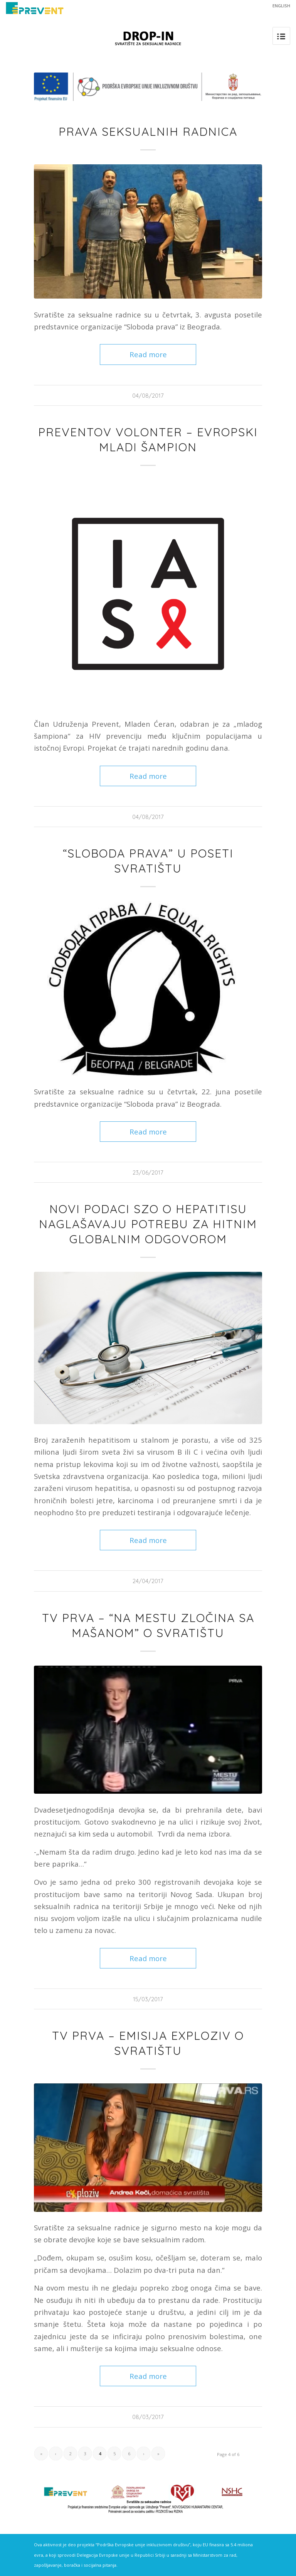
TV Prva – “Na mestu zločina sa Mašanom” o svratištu (148, 1625)
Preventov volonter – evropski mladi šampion (148, 439)
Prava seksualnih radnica (148, 131)
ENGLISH (281, 5)
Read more (148, 354)
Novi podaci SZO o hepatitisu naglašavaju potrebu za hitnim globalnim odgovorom (148, 1224)
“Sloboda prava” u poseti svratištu (148, 861)
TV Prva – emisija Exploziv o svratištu (148, 2043)
